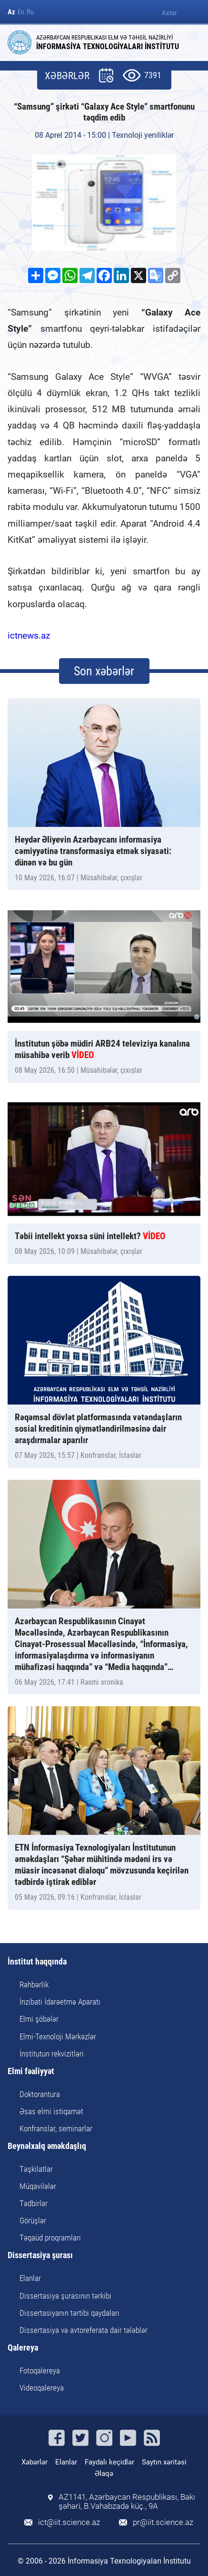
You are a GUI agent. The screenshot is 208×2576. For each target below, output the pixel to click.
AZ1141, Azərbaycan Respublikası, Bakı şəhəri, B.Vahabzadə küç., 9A (127, 2502)
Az (11, 12)
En (21, 12)
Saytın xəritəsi (164, 2462)
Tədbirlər (34, 2203)
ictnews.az (29, 635)
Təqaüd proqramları (50, 2237)
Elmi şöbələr (39, 2019)
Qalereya (23, 2347)
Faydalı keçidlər (109, 2462)
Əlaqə (104, 2473)
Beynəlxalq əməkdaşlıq (47, 2146)
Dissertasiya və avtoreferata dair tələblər (84, 2330)
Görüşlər (33, 2220)
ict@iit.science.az (69, 2522)
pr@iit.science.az (163, 2522)
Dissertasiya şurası (40, 2255)
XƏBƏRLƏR (67, 76)
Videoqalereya (42, 2388)
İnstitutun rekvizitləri (52, 2053)
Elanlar (30, 2278)
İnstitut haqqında (37, 1961)
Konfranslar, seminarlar (56, 2128)
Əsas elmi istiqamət (51, 2111)
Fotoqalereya (40, 2370)
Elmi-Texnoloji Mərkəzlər (58, 2036)
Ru (30, 12)
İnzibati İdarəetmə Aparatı (60, 2001)
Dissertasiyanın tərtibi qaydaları (69, 2313)
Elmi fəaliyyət (31, 2071)
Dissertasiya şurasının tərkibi (65, 2296)
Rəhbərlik (34, 1984)
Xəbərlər (34, 2462)
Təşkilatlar (36, 2169)
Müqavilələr (38, 2186)
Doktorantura (40, 2094)
